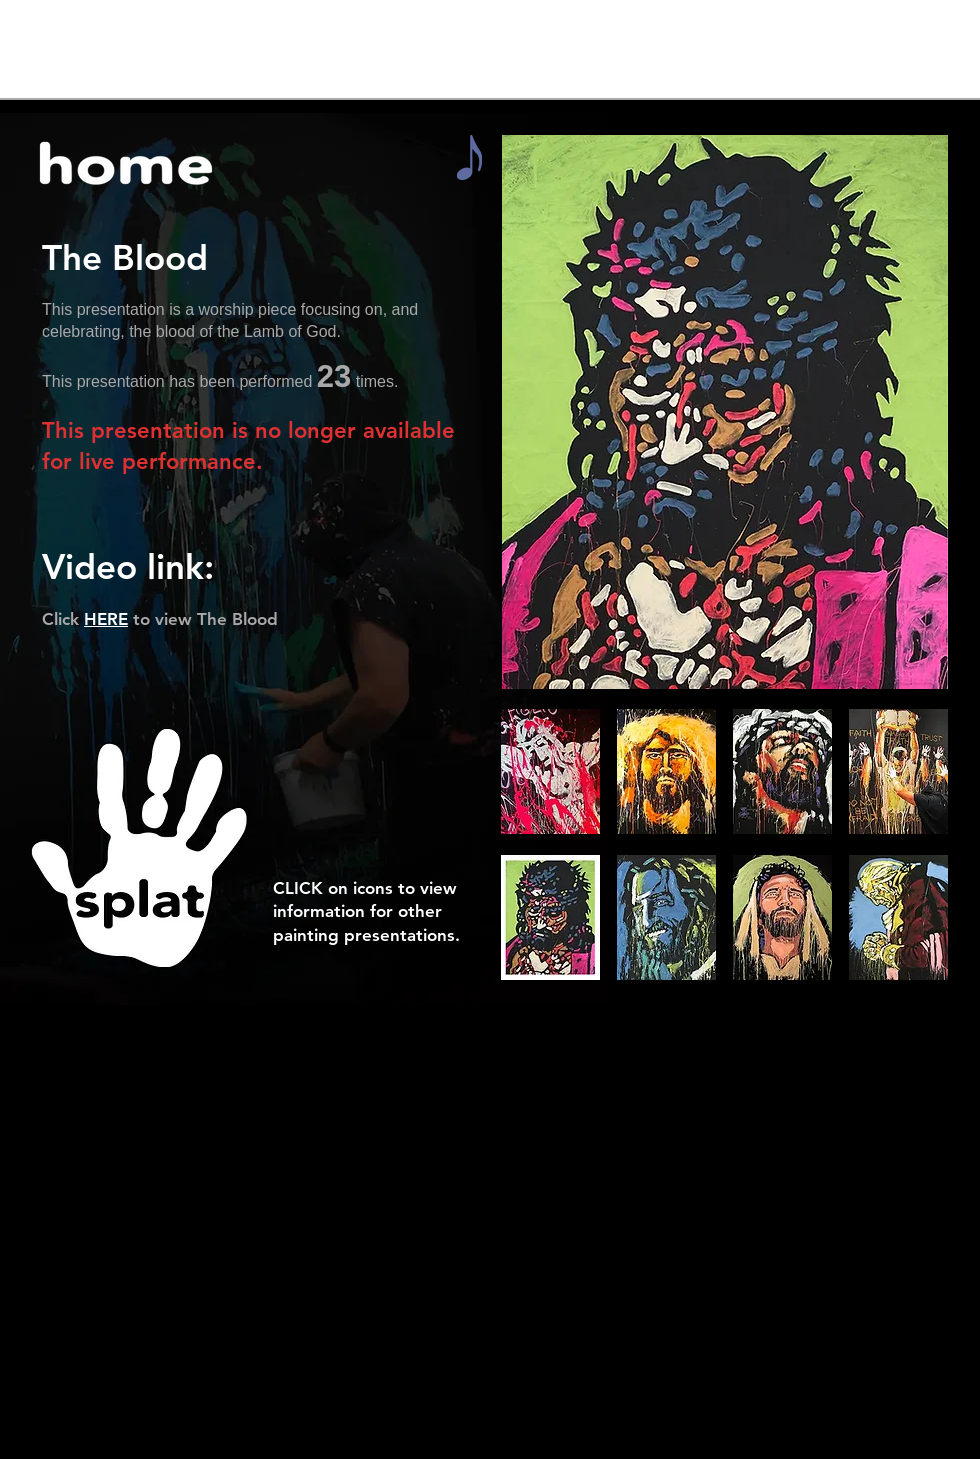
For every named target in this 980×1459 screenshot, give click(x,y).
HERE (106, 619)
